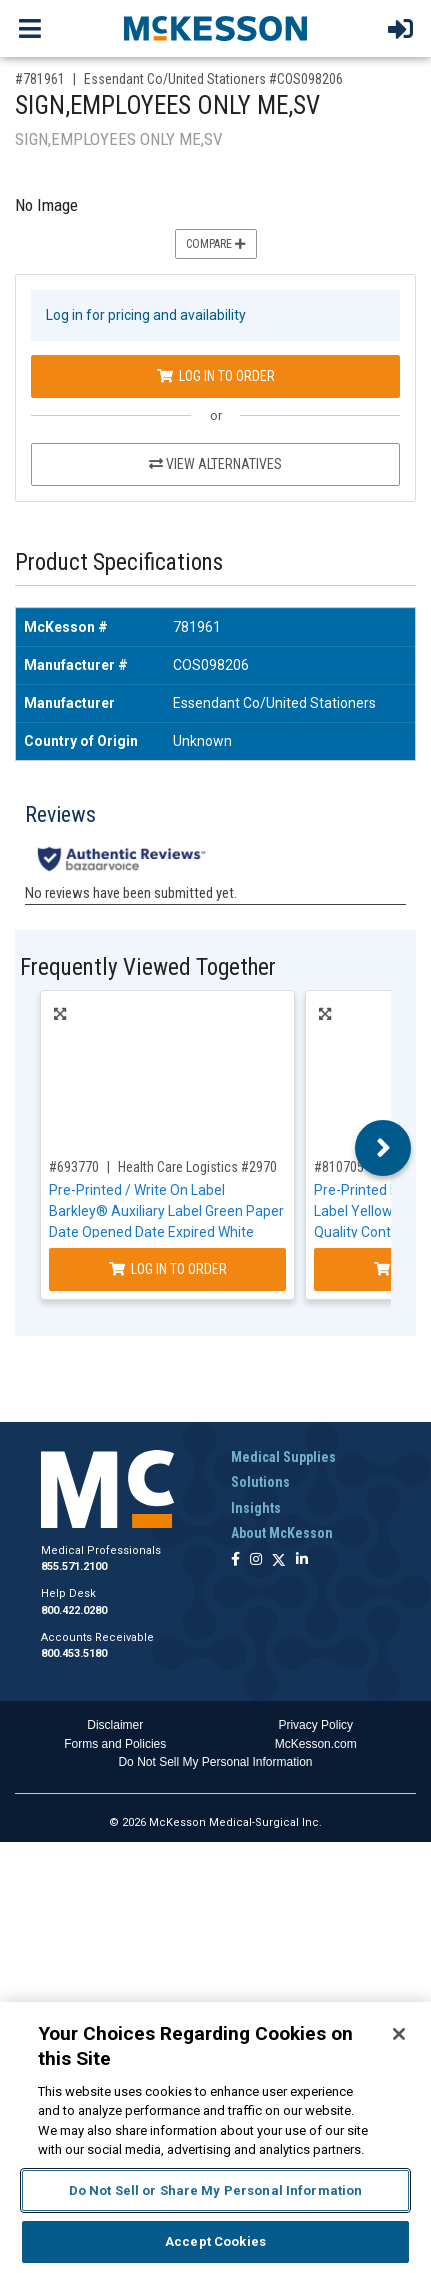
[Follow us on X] (279, 1560)
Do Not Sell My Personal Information (215, 1762)
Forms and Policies (115, 1744)
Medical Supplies (283, 1457)
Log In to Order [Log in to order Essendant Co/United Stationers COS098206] (216, 376)
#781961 (40, 79)
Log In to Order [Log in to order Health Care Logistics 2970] (168, 1269)
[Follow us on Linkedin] (302, 1560)
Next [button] (383, 1148)
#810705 (339, 1167)
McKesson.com (316, 1744)
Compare (216, 244)
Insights (256, 1508)
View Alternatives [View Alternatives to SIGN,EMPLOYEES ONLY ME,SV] (215, 464)
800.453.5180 (74, 1653)
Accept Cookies (215, 2241)
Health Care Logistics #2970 (197, 1167)
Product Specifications (119, 562)
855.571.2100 (74, 1566)
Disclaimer (115, 1725)
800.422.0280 (74, 1610)
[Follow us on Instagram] (256, 1560)
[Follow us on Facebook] (235, 1560)
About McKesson (282, 1533)
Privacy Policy (315, 1725)
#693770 (74, 1167)
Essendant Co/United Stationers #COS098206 (213, 79)
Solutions (260, 1482)
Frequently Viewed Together (148, 967)
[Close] (399, 2034)
